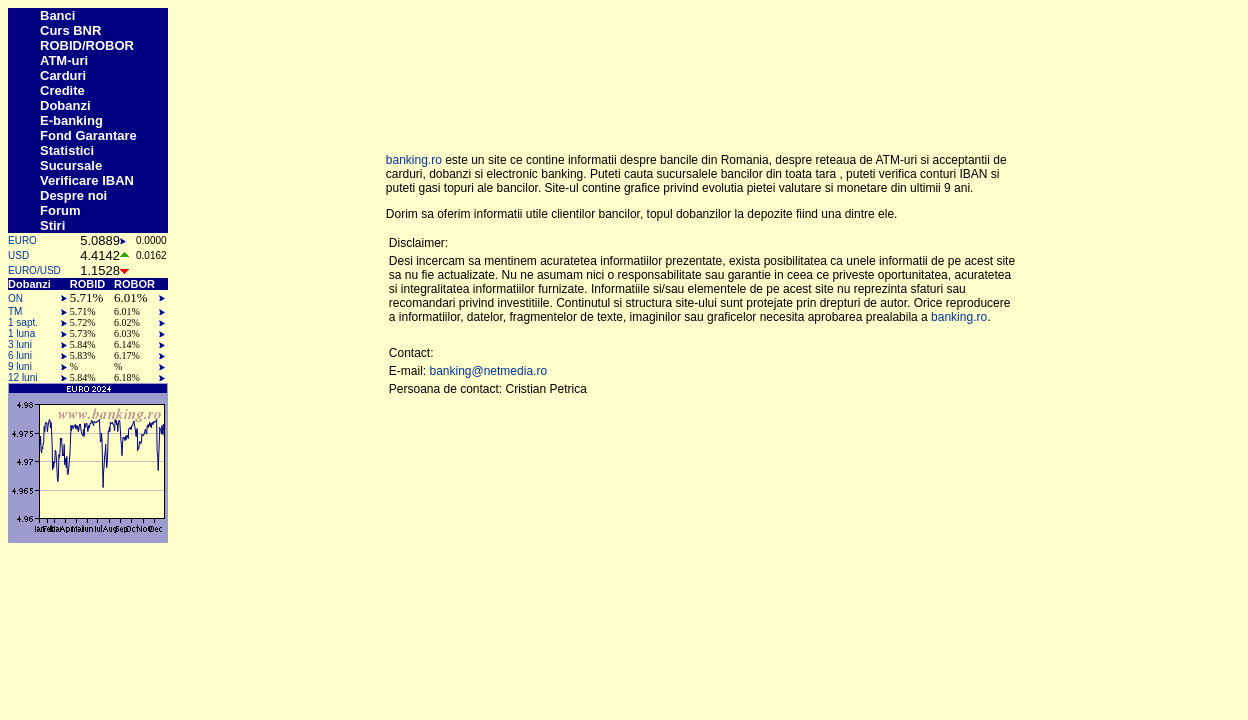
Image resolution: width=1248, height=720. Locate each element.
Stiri (52, 225)
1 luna (21, 333)
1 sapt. (23, 322)
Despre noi (73, 195)
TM (15, 311)
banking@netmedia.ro (488, 371)
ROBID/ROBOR (87, 45)
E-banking (71, 120)
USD (18, 255)
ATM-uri (64, 60)
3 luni (20, 344)
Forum (60, 210)
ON (15, 298)
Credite (62, 90)
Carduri (63, 75)
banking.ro (414, 160)
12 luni (22, 377)
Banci (57, 15)
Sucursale (71, 165)
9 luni (20, 366)
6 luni (20, 355)
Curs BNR (70, 30)
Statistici (67, 150)
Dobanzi (65, 105)
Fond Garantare (88, 135)
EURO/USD (34, 270)
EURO (22, 240)
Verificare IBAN (87, 180)
